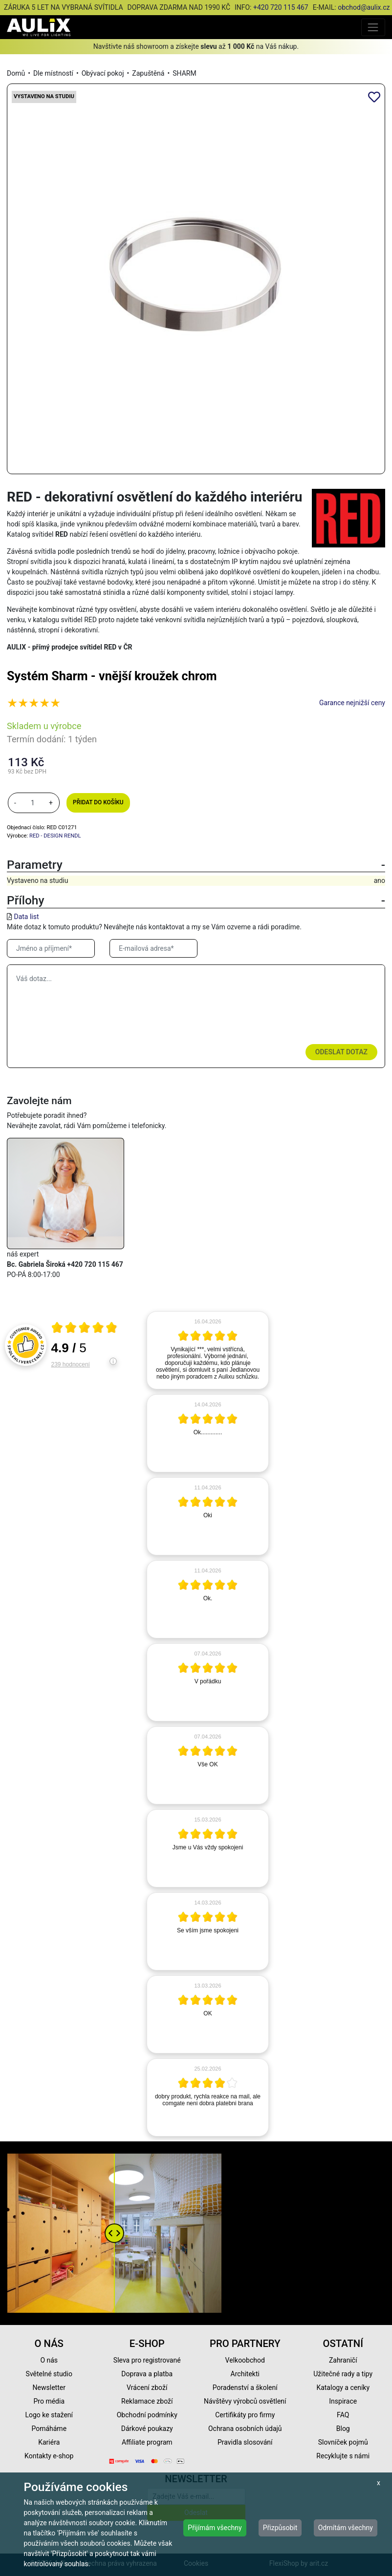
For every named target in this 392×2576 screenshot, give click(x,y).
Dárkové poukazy (147, 2428)
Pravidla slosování (245, 2442)
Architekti (245, 2374)
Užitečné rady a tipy (342, 2374)
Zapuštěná (148, 73)
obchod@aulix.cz (364, 7)
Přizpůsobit (280, 2528)
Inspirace (343, 2401)
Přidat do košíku (98, 802)
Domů (16, 73)
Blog (343, 2428)
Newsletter (49, 2387)
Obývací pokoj (103, 73)
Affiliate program (147, 2442)
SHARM (184, 73)
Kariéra (49, 2442)
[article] (208, 1350)
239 (70, 1364)
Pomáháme (48, 2428)
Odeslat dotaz (341, 1052)
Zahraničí (343, 2360)
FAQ (343, 2415)
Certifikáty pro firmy (245, 2415)
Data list (26, 917)
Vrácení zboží (147, 2387)
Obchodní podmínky (147, 2415)
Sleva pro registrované (147, 2360)
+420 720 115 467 (280, 7)
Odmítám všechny (345, 2528)
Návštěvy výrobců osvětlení (245, 2401)
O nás (49, 2360)
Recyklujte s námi (343, 2456)
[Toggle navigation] (373, 27)
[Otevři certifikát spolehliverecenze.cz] (84, 1329)
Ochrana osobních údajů (245, 2428)
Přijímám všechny (214, 2528)
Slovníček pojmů (343, 2442)
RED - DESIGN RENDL (55, 836)
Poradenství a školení (245, 2387)
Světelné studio (49, 2374)
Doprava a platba (147, 2374)
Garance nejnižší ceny (352, 703)
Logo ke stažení (49, 2415)
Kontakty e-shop (48, 2456)
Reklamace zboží (147, 2401)
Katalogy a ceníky (343, 2387)
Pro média (49, 2401)
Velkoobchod (245, 2360)
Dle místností (53, 73)
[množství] (32, 803)
